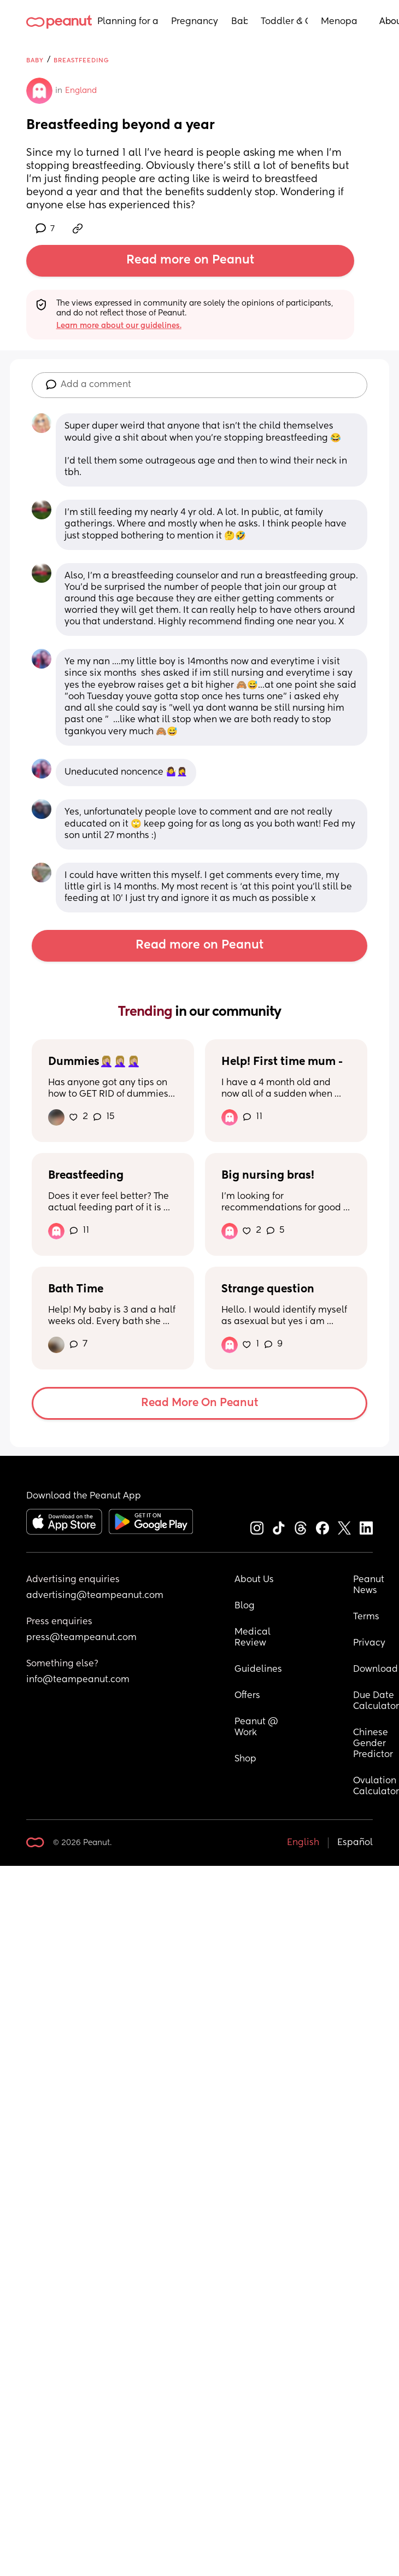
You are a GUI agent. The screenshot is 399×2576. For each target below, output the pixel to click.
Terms (366, 1617)
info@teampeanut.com (78, 1680)
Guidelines (258, 1669)
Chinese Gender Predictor (373, 1744)
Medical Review (253, 1638)
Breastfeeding (81, 60)
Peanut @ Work (257, 1727)
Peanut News (369, 1585)
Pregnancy (194, 21)
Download (375, 1669)
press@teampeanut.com (81, 1638)
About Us (254, 1580)
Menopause (339, 21)
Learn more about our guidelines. (118, 326)
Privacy (369, 1643)
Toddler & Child (284, 21)
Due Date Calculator (376, 1701)
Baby (239, 21)
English (303, 1843)
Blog (244, 1606)
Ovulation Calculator (376, 1786)
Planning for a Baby (127, 21)
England (81, 91)
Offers (247, 1695)
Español (355, 1843)
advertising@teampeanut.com (94, 1595)
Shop (245, 1759)
